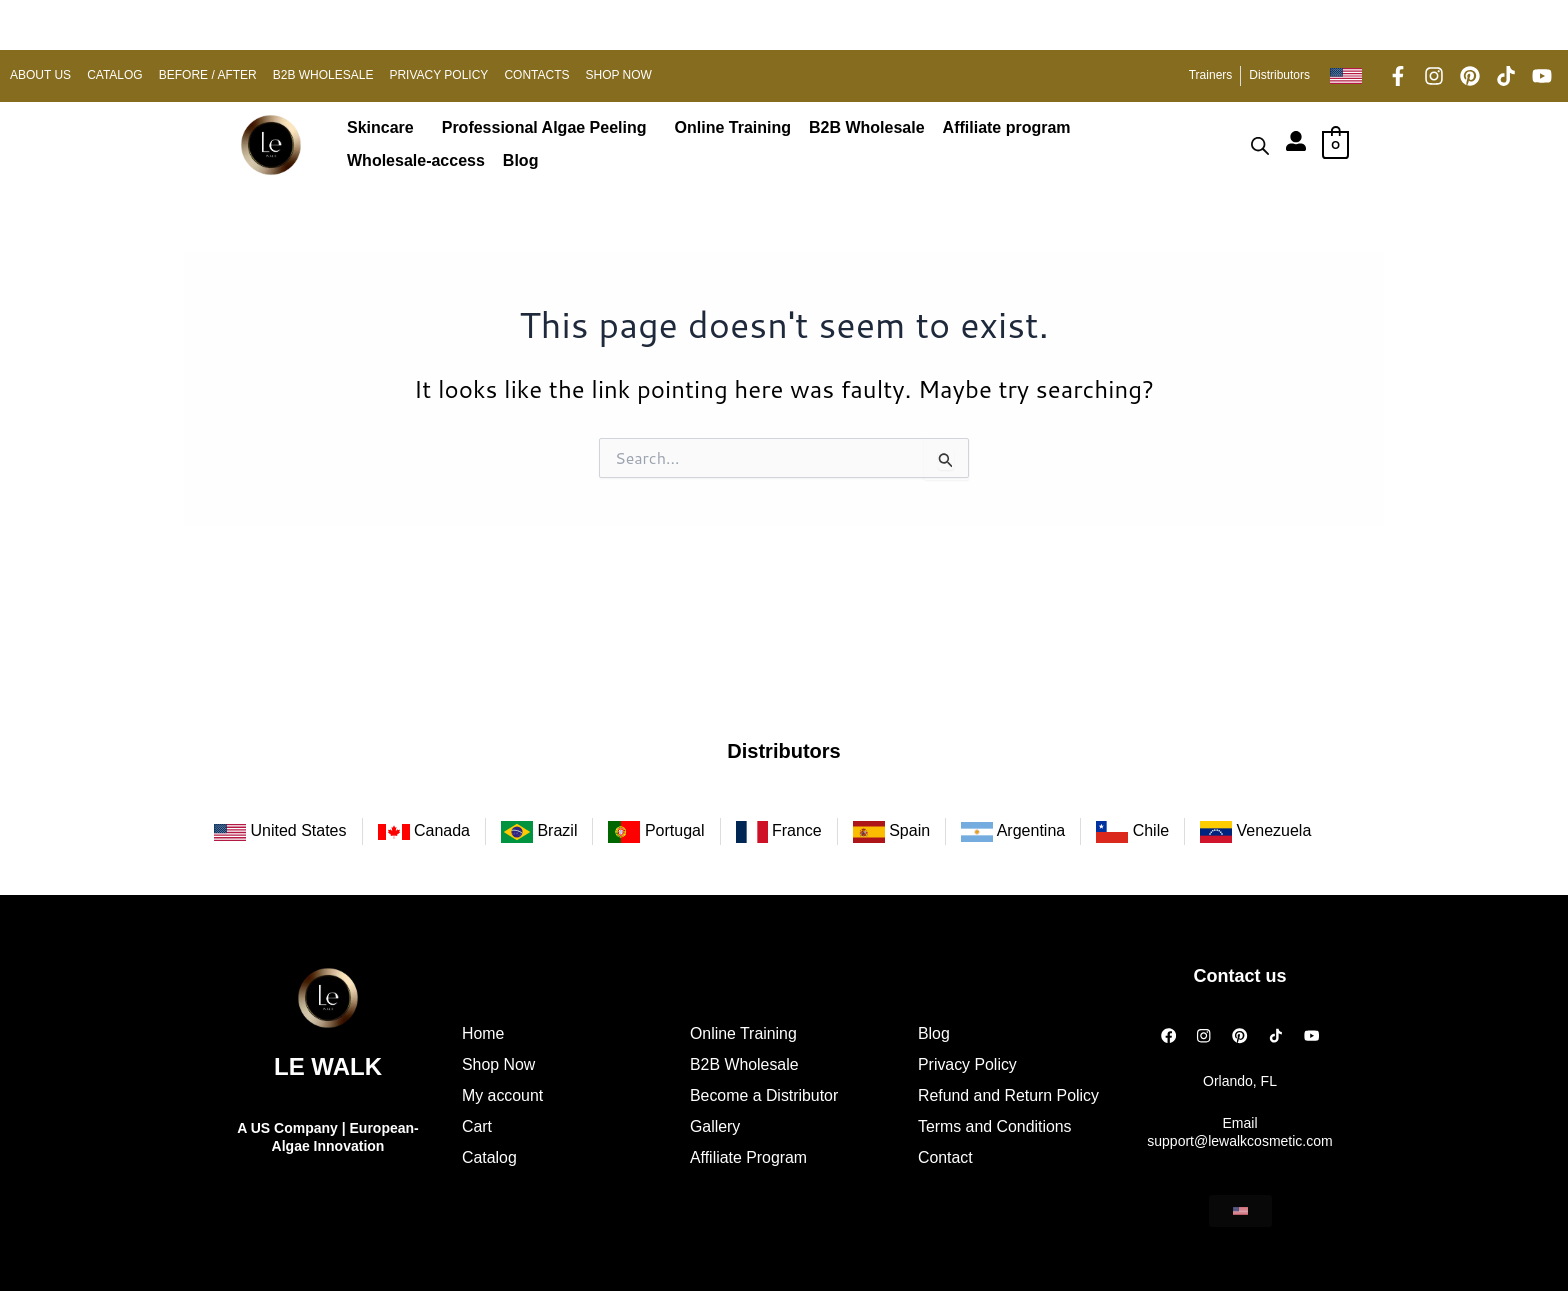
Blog (521, 160)
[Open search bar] (1260, 145)
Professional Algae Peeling (544, 127)
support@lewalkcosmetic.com (1239, 1141)
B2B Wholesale (867, 127)
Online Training (733, 127)
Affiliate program (1007, 127)
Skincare (380, 127)
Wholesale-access (416, 160)
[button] (385, 128)
